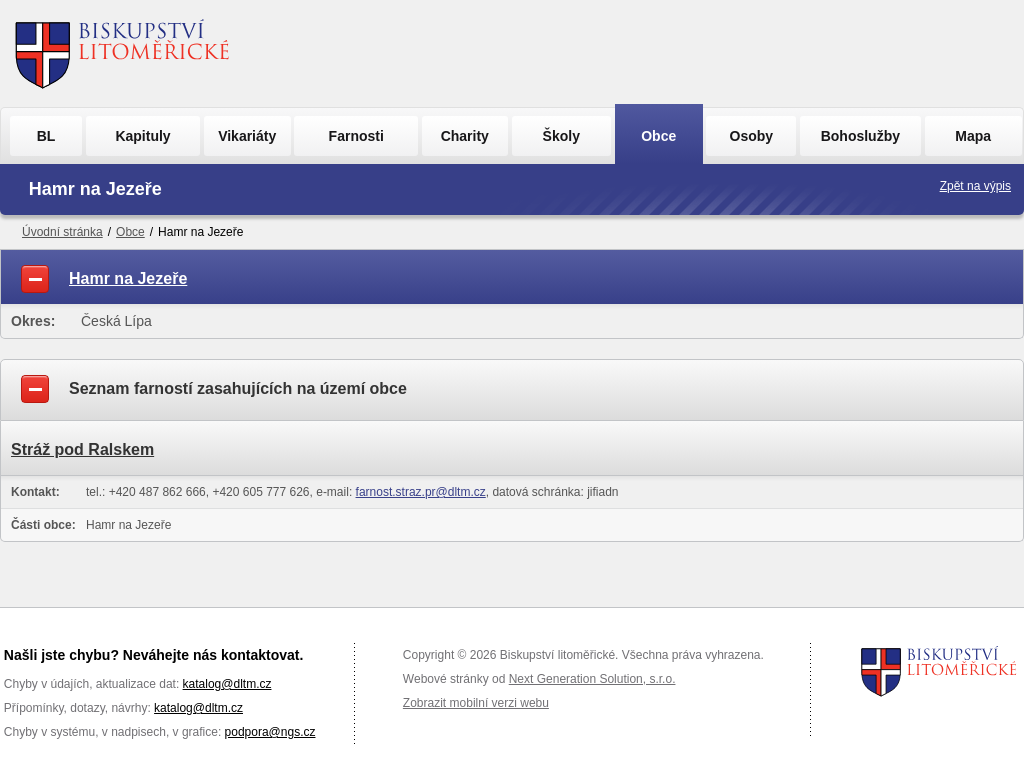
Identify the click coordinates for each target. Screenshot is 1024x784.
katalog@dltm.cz (227, 684)
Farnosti (356, 136)
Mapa (973, 136)
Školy (561, 136)
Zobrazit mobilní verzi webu (476, 703)
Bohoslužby (860, 136)
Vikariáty (247, 136)
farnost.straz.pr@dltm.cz (421, 492)
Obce (658, 136)
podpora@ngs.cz (270, 732)
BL (46, 136)
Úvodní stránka (62, 232)
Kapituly (142, 136)
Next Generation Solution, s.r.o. (592, 679)
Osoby (752, 136)
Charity (465, 136)
